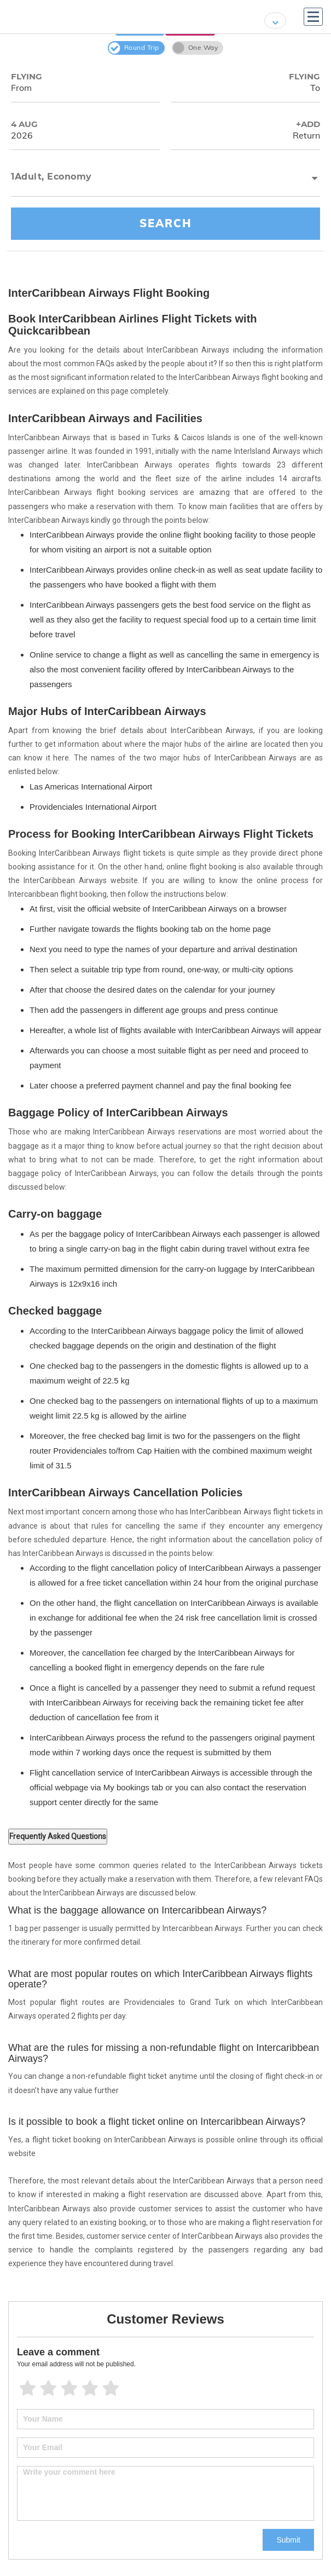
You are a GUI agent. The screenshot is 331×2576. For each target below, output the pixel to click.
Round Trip (134, 47)
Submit (288, 2539)
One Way (195, 47)
